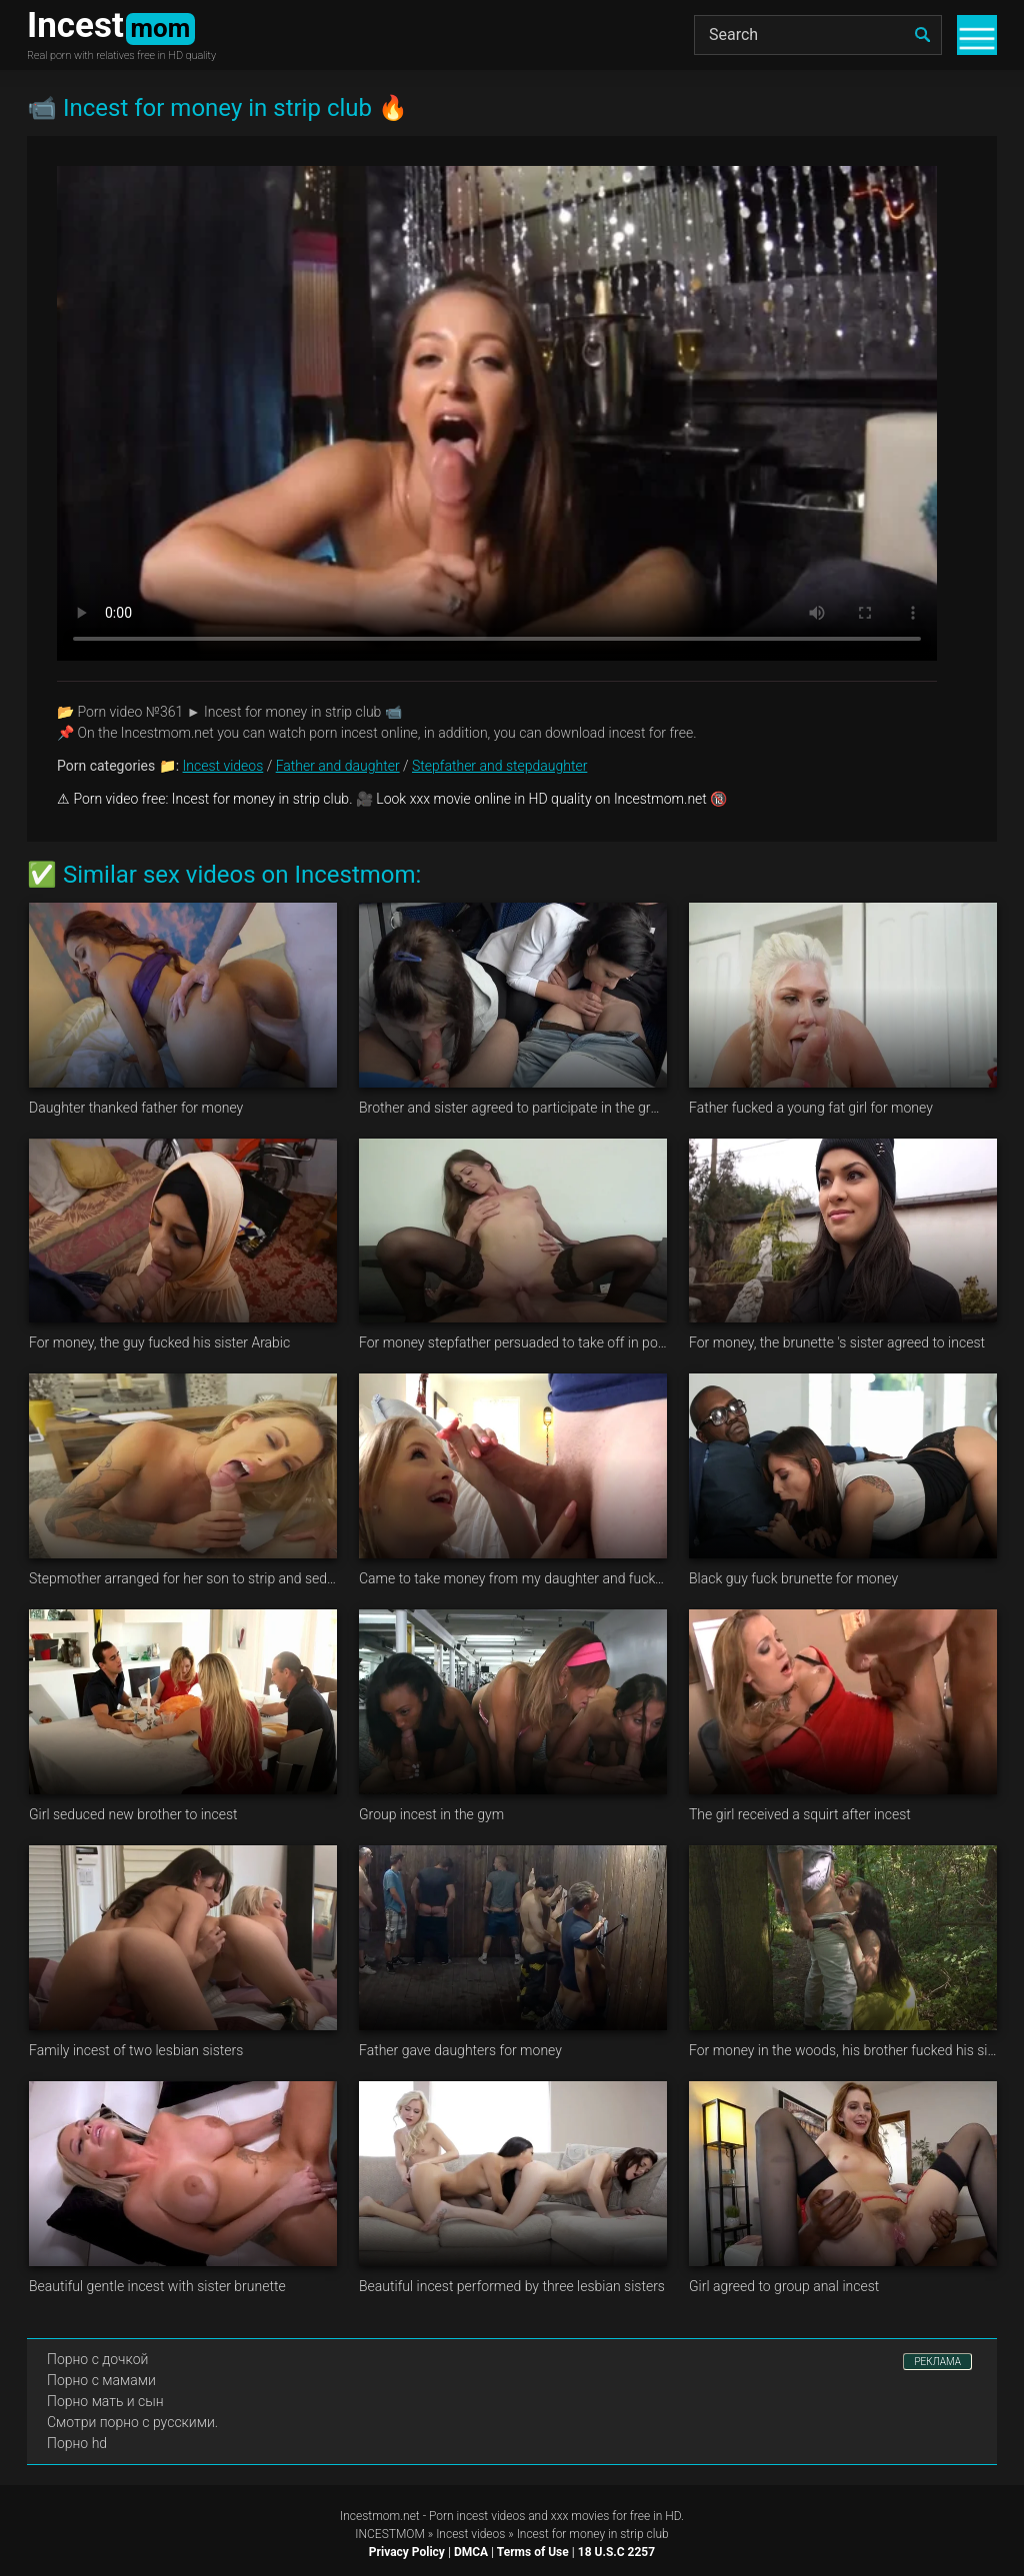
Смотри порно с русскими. (132, 2422)
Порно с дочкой (97, 2359)
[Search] (818, 35)
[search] (922, 35)
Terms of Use (533, 2552)
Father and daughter (338, 766)
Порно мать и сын (105, 2401)
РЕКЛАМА (937, 2361)
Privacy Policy (407, 2552)
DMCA (471, 2552)
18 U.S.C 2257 (616, 2552)
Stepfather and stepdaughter (499, 766)
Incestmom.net (380, 2516)
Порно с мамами (101, 2380)
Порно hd (77, 2443)
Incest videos (223, 766)
